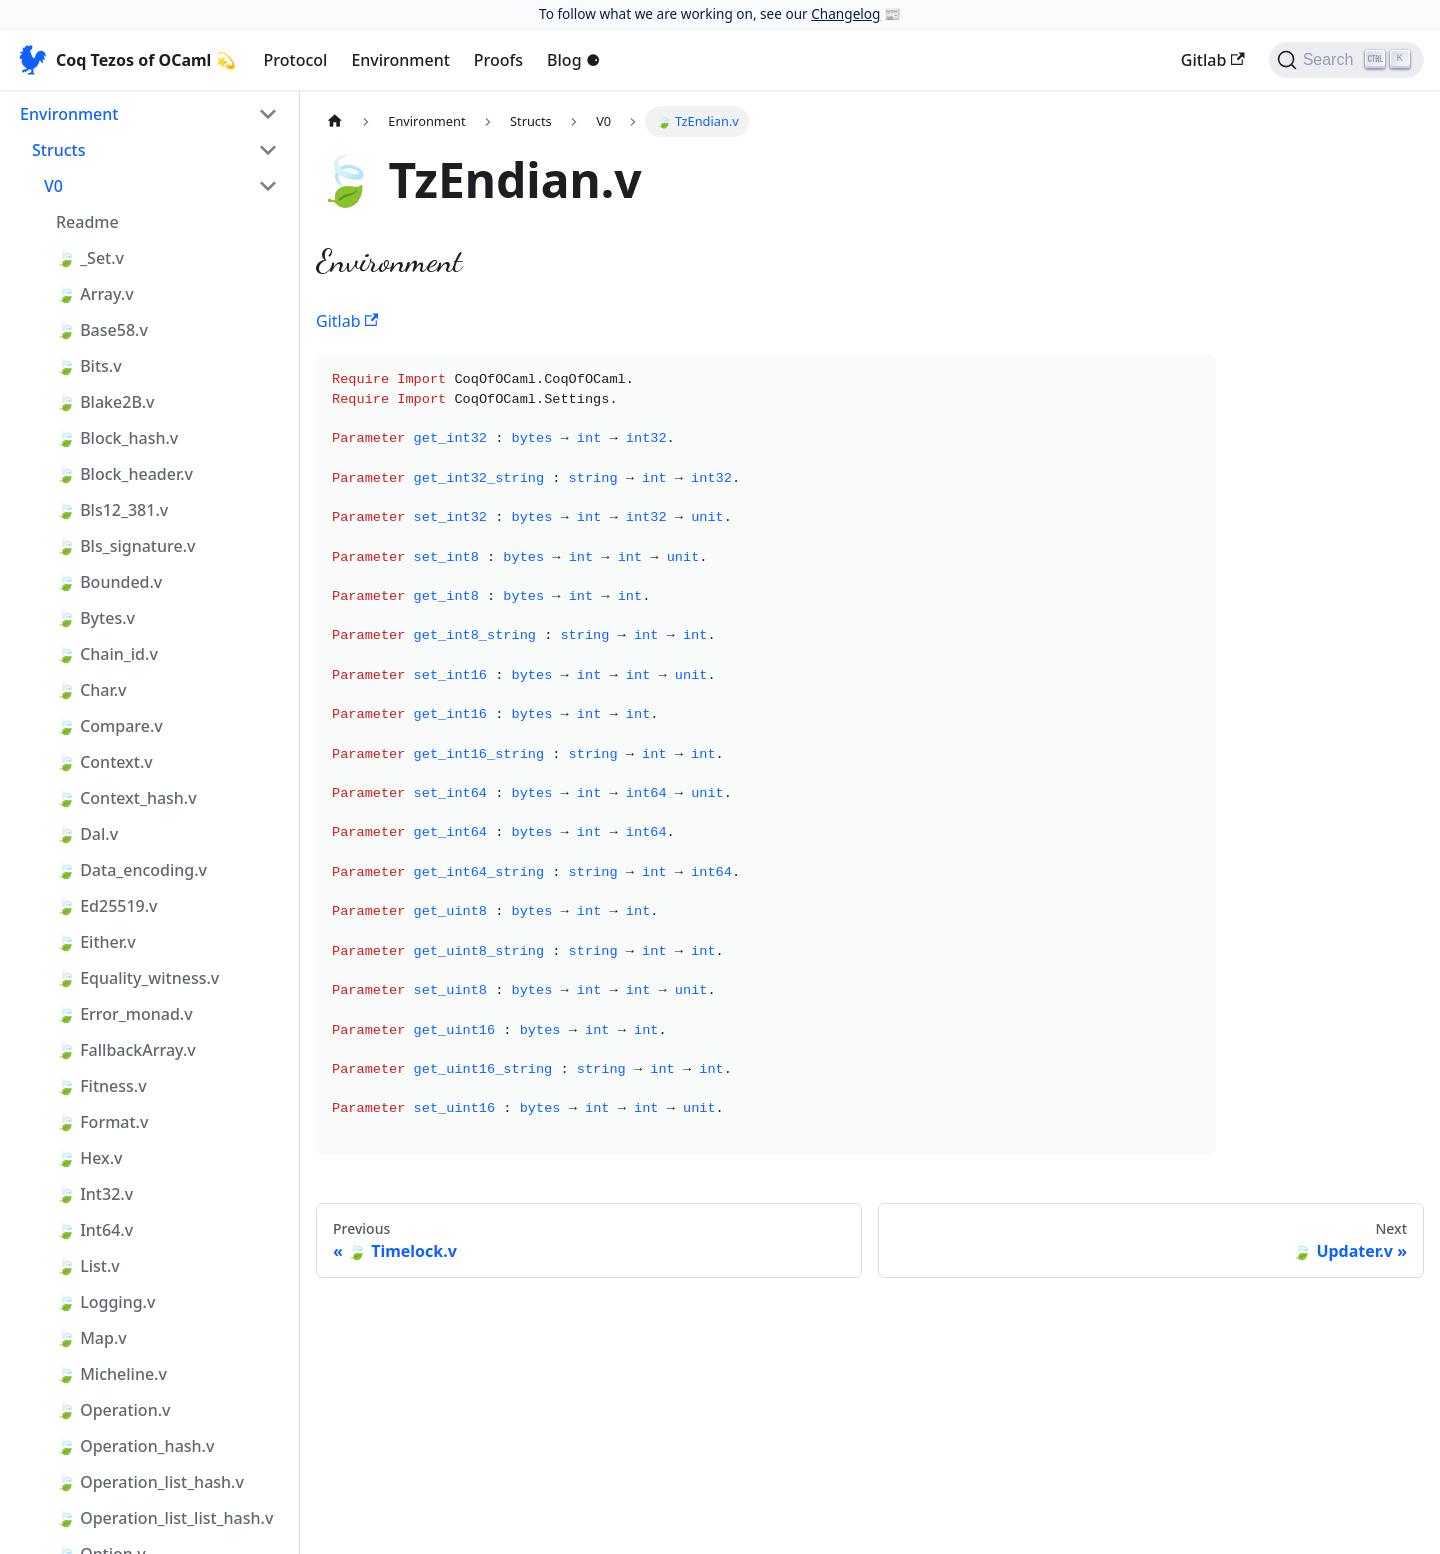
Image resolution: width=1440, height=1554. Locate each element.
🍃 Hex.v (89, 1158)
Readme (87, 222)
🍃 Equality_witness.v (137, 978)
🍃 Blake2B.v (105, 402)
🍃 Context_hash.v (126, 798)
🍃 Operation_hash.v (135, 1446)
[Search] (1346, 60)
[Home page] (335, 121)
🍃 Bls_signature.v (125, 546)
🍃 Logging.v (105, 1302)
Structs (59, 150)
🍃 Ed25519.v (107, 906)
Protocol (296, 60)
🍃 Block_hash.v (117, 438)
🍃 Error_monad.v (124, 1014)
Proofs (498, 60)
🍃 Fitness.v (101, 1086)
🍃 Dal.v (87, 834)
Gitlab (1213, 60)
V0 (53, 186)
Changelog (845, 13)
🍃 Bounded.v (109, 582)
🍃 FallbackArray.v (126, 1050)
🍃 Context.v (104, 762)
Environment (400, 60)
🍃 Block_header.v (124, 474)
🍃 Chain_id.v (107, 654)
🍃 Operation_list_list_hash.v (164, 1518)
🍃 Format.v (102, 1122)
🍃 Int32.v (94, 1194)
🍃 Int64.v (94, 1230)
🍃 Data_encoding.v (131, 870)
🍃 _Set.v (90, 258)
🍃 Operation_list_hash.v (150, 1482)
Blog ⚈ (573, 60)
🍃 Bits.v (89, 366)
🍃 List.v (88, 1266)
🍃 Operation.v (113, 1410)
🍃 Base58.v (102, 330)
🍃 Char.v (91, 690)
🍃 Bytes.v (95, 618)
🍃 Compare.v (109, 726)
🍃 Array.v (95, 294)
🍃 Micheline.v (111, 1374)
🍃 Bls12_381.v (112, 510)
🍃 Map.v (91, 1338)
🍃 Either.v (96, 942)
